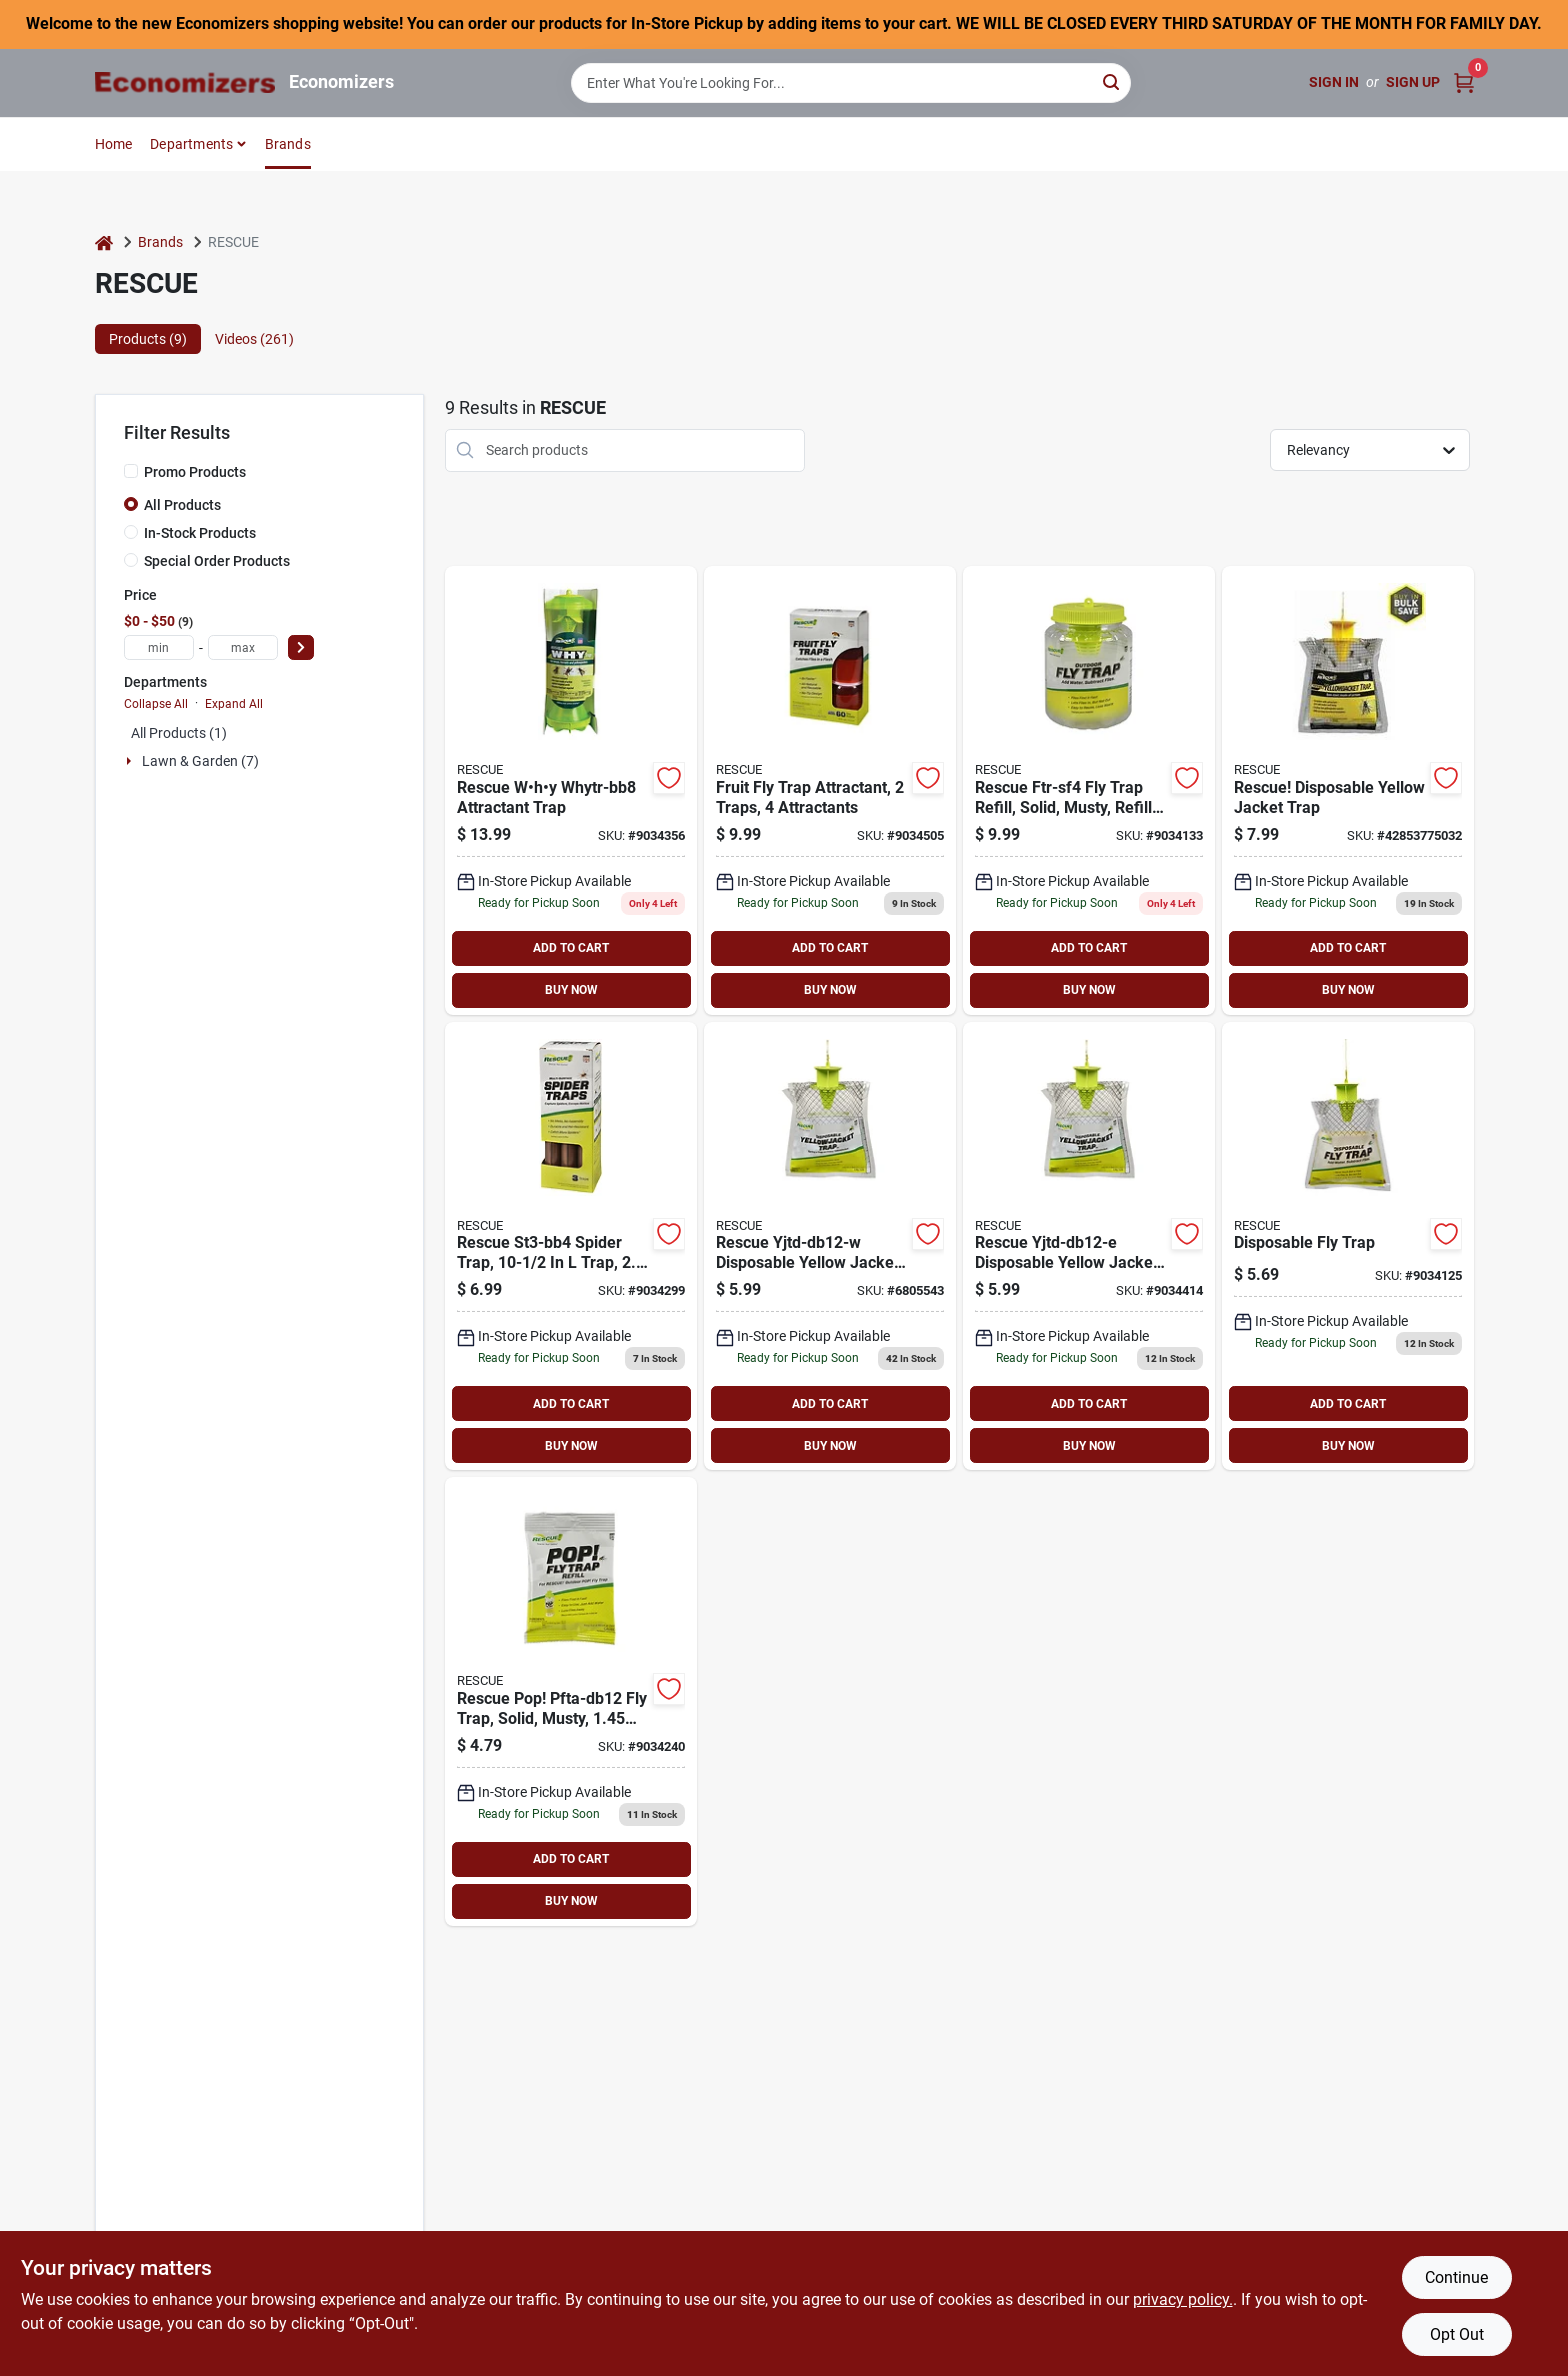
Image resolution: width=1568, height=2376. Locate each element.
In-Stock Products (200, 533)
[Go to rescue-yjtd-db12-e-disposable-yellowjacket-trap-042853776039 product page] (1089, 1246)
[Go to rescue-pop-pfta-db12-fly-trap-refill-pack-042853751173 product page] (571, 1701)
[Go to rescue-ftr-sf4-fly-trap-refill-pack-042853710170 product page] (1089, 790)
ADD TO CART (571, 948)
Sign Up (1413, 82)
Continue (1456, 2277)
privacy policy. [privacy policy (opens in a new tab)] (1183, 2299)
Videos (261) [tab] (254, 339)
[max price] (243, 647)
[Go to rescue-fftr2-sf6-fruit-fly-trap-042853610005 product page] (830, 790)
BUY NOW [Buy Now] (571, 990)
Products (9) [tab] (148, 339)
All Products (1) (179, 733)
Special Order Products (217, 561)
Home (114, 144)
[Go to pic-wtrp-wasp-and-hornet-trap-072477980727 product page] (830, 1246)
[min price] (159, 647)
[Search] (1112, 81)
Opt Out (1457, 2334)
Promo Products (195, 472)
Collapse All (156, 704)
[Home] (104, 242)
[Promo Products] (131, 471)
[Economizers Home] (185, 82)
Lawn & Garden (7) (200, 761)
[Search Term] (851, 83)
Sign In (1334, 82)
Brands (288, 144)
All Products (182, 505)
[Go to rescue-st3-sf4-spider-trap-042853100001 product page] (571, 1246)
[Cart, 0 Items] (1464, 82)
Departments (191, 144)
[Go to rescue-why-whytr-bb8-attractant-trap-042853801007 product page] (571, 790)
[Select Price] (301, 647)
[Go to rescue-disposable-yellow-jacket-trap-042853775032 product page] (1348, 790)
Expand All (234, 704)
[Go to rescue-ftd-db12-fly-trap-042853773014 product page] (1348, 1246)
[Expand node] (131, 761)
